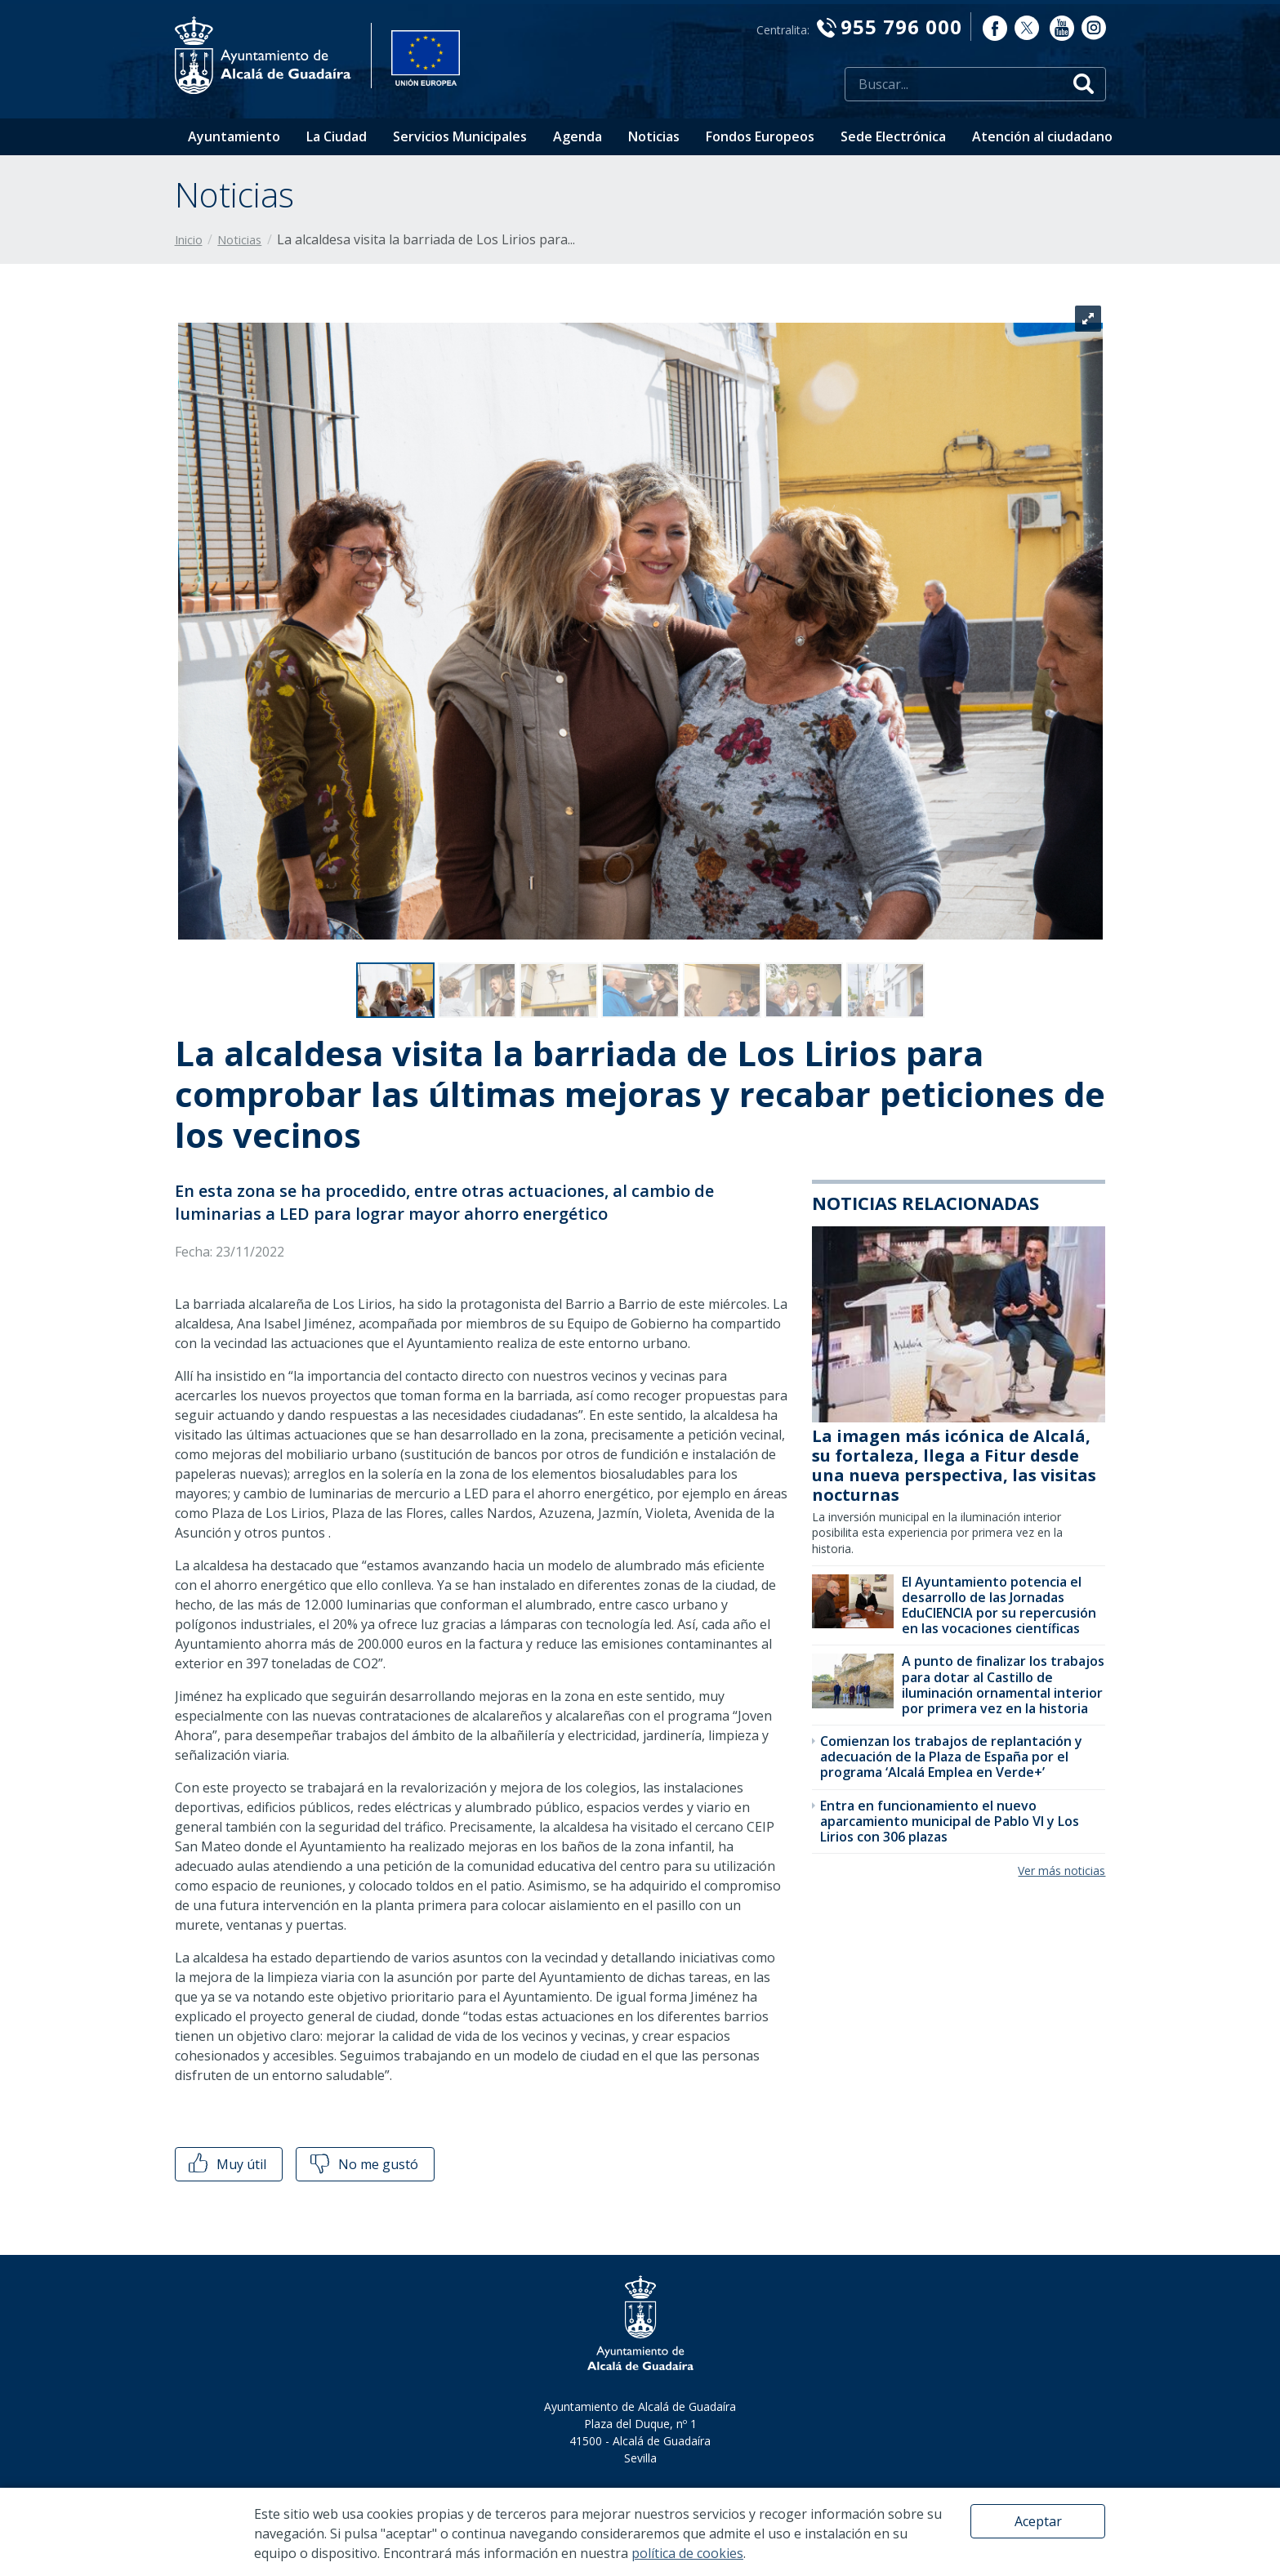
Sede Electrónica (893, 136)
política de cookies (687, 2553)
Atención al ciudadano (1042, 136)
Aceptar (1038, 2521)
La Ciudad (336, 136)
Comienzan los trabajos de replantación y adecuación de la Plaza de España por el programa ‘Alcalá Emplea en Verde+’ (951, 1756)
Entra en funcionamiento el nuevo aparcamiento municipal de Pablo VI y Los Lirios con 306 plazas (949, 1821)
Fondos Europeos (760, 136)
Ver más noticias (1061, 1870)
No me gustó (362, 2164)
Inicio (189, 240)
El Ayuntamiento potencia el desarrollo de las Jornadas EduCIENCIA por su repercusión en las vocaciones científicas (999, 1605)
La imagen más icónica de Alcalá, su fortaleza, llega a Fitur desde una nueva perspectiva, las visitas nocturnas (954, 1465)
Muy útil (225, 2164)
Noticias (654, 136)
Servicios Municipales (460, 136)
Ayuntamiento (234, 136)
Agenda (577, 136)
